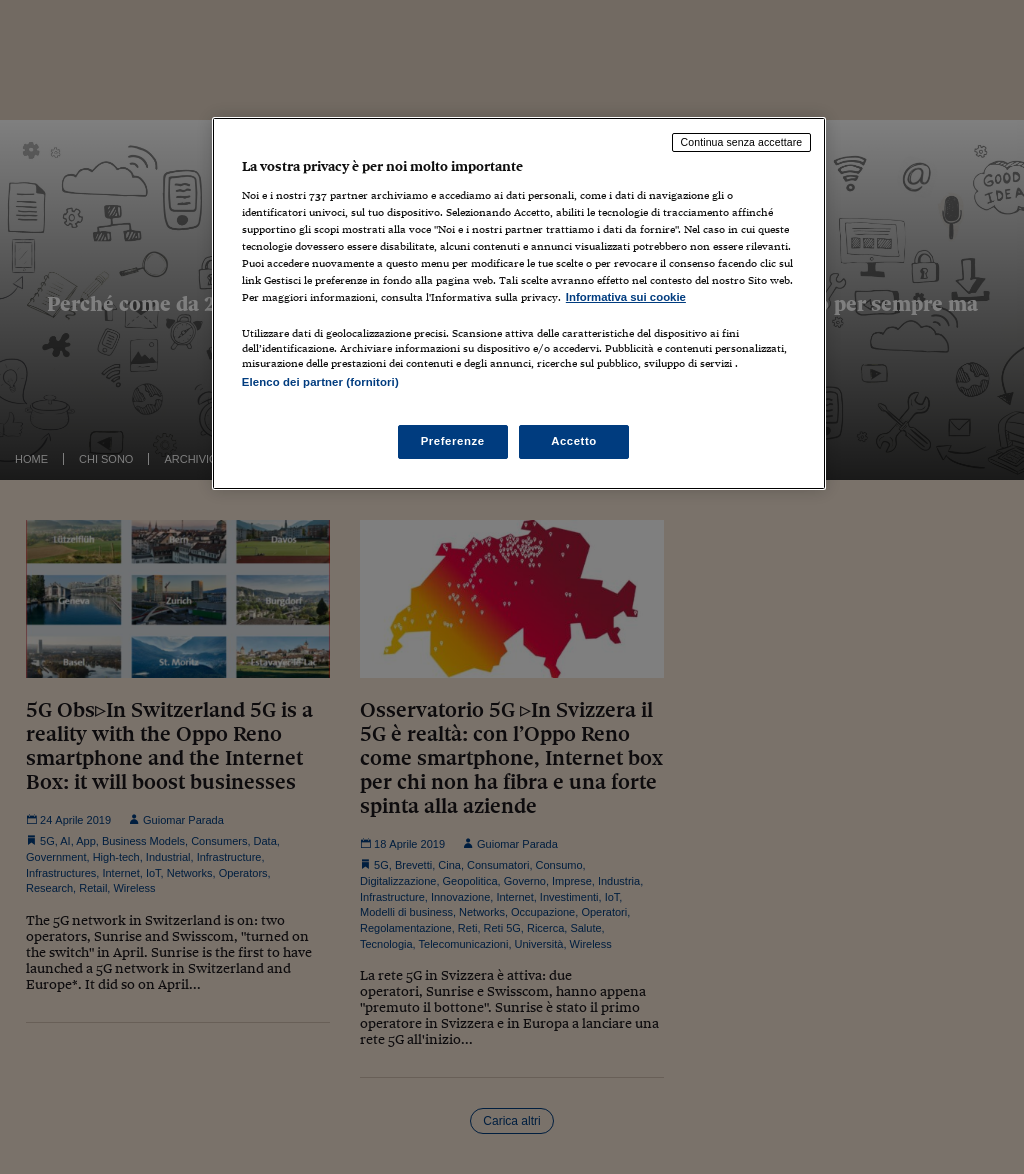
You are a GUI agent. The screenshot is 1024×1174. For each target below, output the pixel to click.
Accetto (574, 441)
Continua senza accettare (742, 142)
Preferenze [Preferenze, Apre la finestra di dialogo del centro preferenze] (453, 441)
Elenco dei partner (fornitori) (320, 382)
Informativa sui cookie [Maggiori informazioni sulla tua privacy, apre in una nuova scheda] (626, 297)
